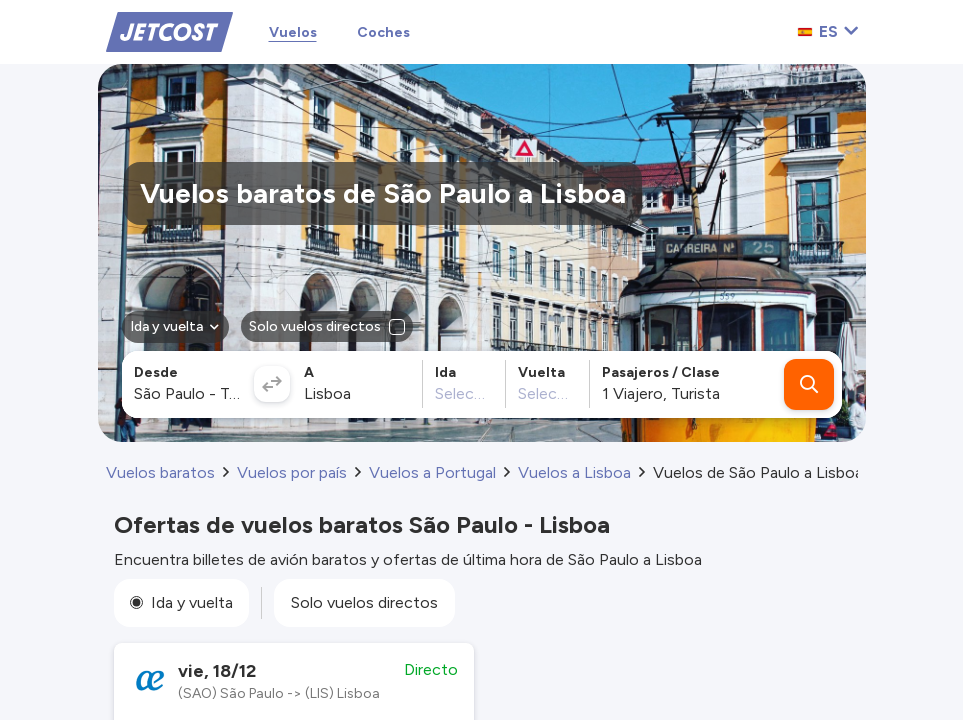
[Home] (169, 30)
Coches (383, 32)
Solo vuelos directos (364, 602)
